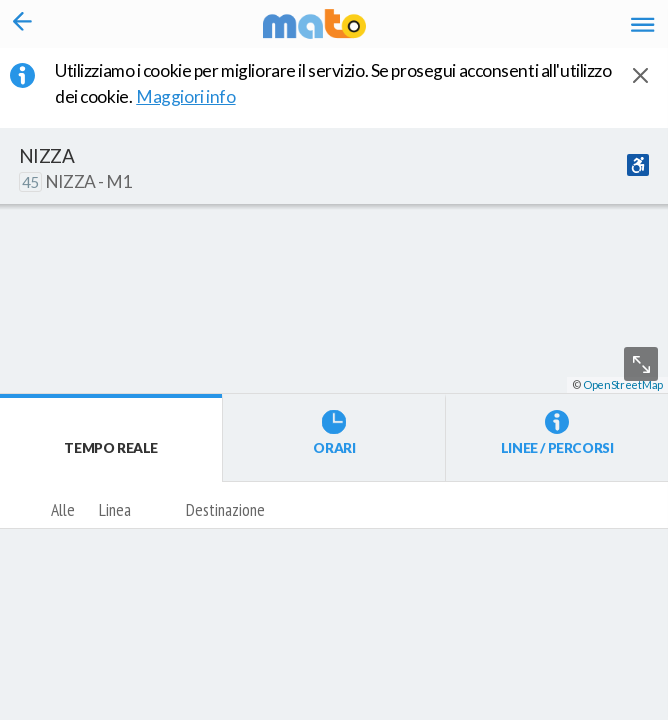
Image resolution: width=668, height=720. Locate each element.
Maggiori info (198, 96)
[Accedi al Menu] (643, 24)
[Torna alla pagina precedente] (22, 24)
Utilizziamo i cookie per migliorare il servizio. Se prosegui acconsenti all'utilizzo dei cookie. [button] (333, 83)
